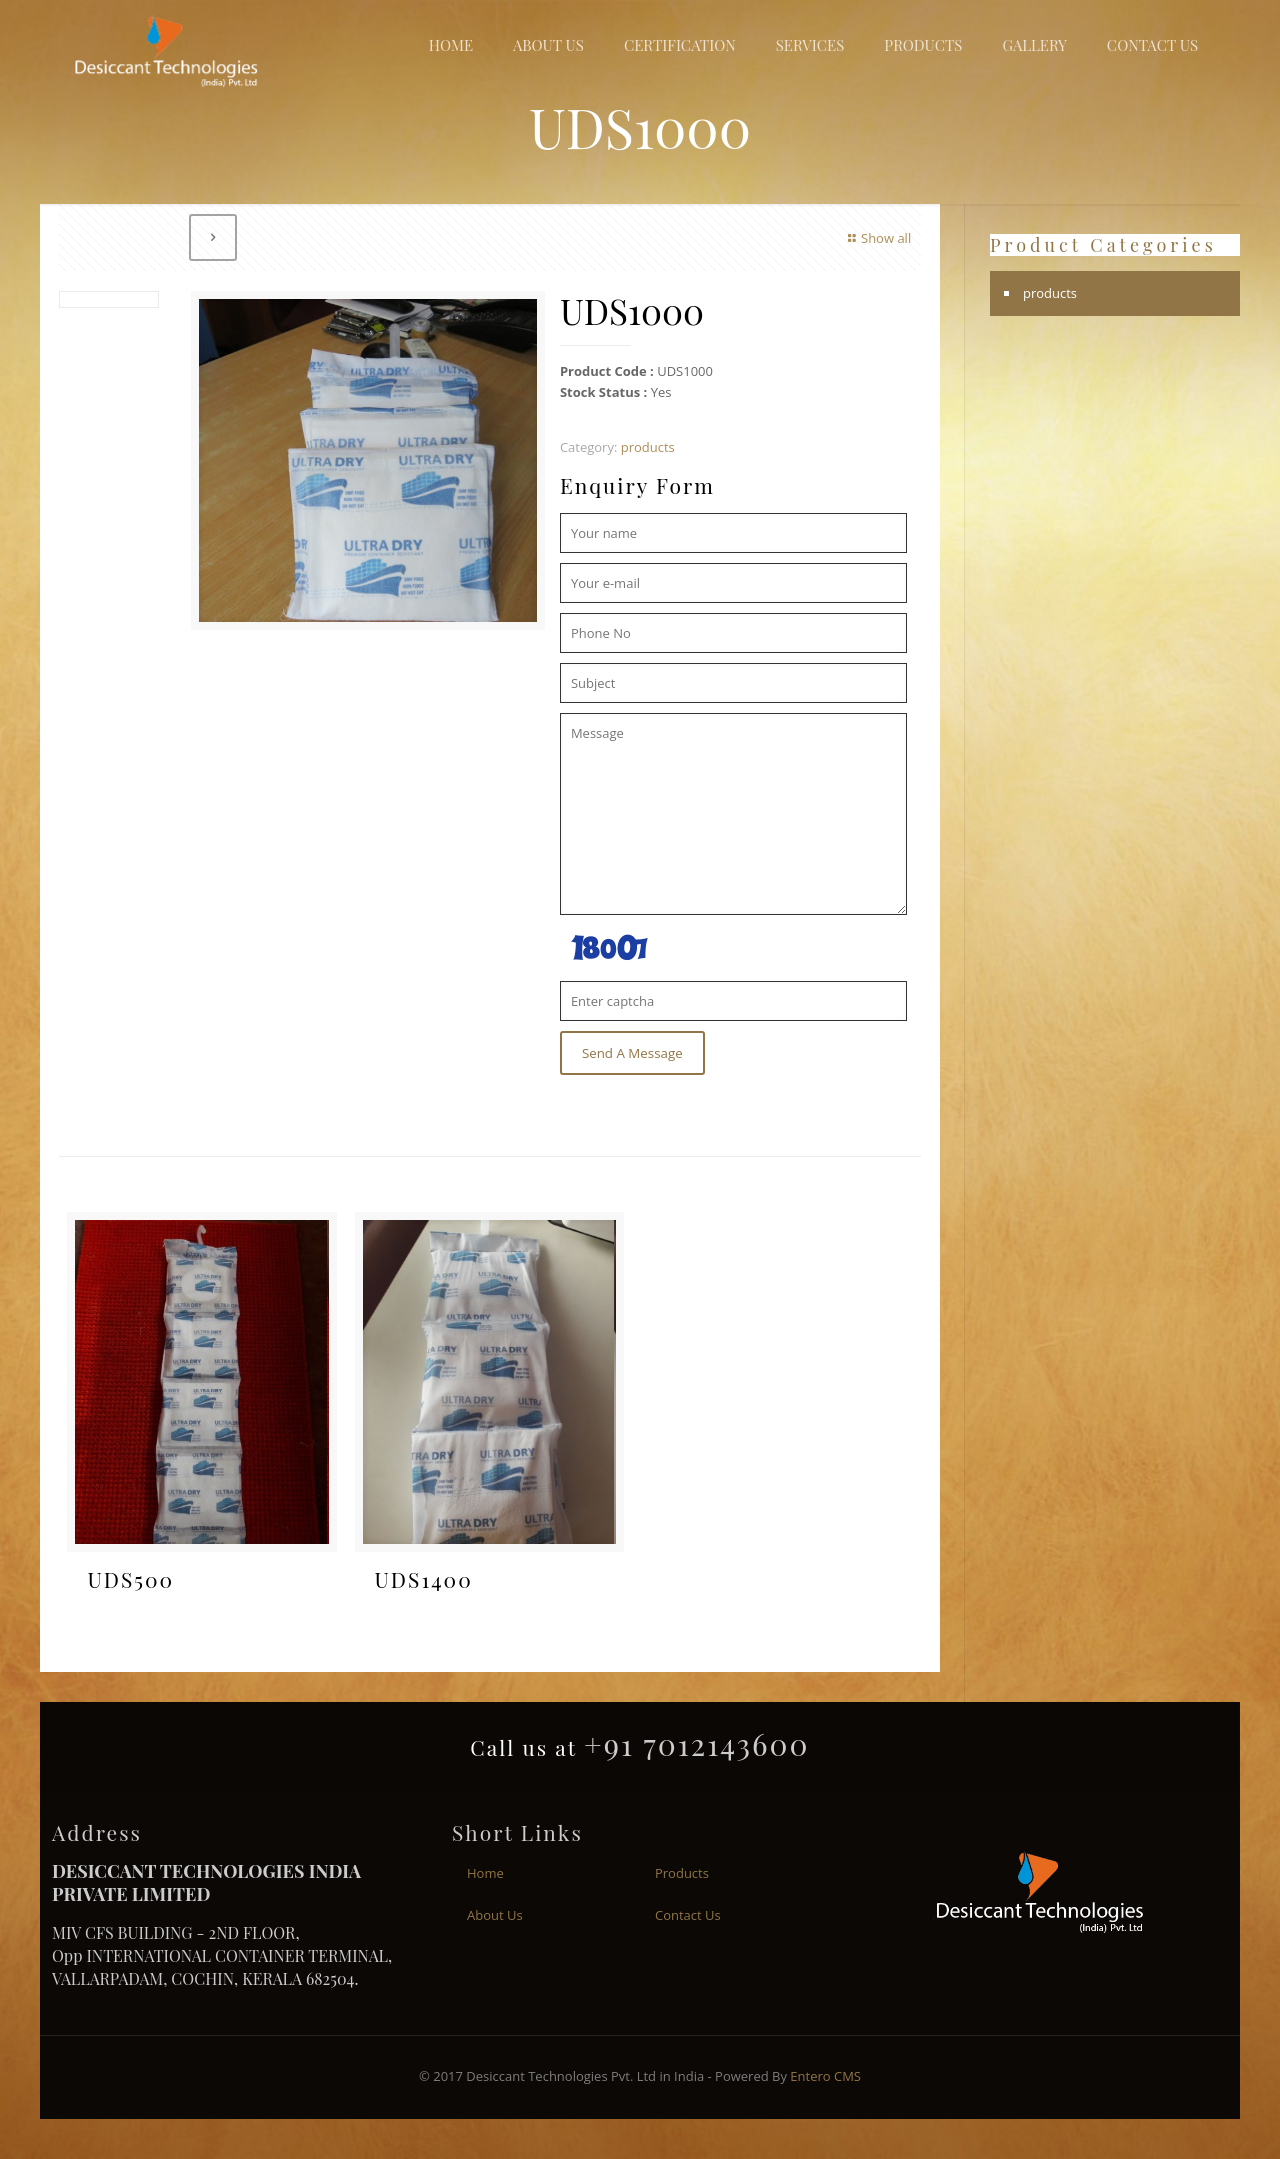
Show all (877, 238)
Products (682, 1873)
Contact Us (688, 1915)
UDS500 (130, 1579)
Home (485, 1873)
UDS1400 (424, 1579)
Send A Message (632, 1053)
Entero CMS (825, 2076)
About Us (495, 1915)
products (648, 447)
